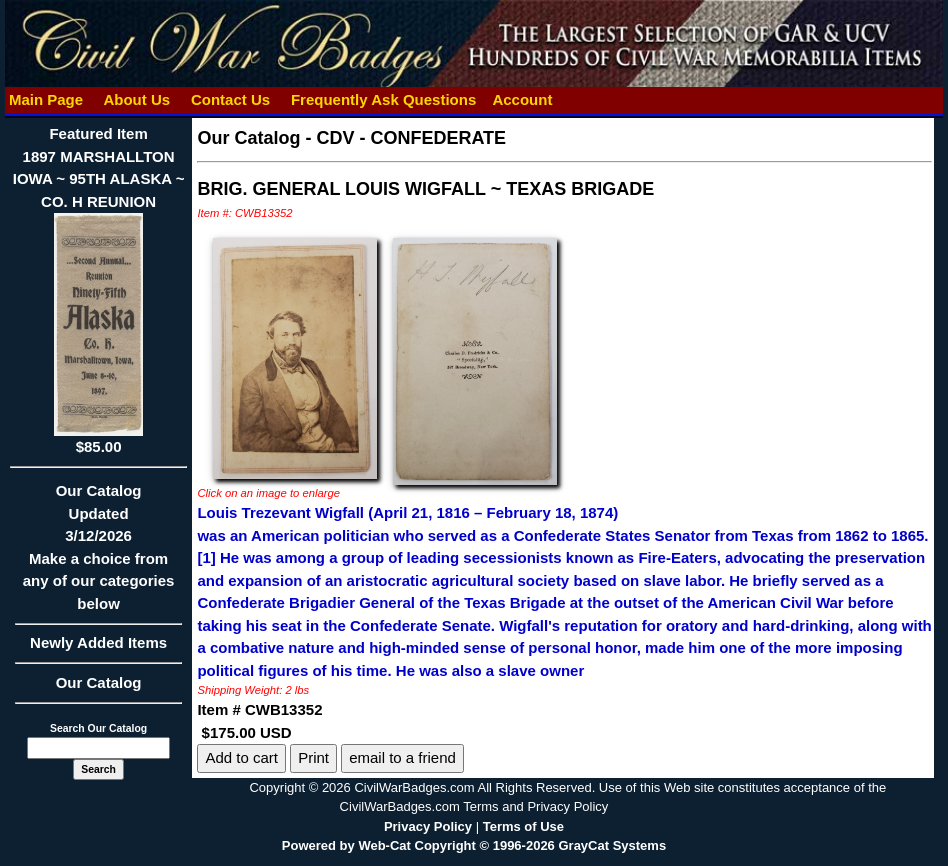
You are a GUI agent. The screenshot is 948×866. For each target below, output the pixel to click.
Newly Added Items (99, 649)
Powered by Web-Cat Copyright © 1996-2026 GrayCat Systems (474, 845)
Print (313, 757)
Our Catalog (99, 682)
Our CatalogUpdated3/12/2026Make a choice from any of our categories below (99, 553)
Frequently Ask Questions (384, 99)
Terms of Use (523, 826)
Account (522, 99)
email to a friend (402, 757)
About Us (137, 99)
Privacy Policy (428, 826)
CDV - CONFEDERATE (411, 138)
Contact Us (231, 99)
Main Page (46, 99)
